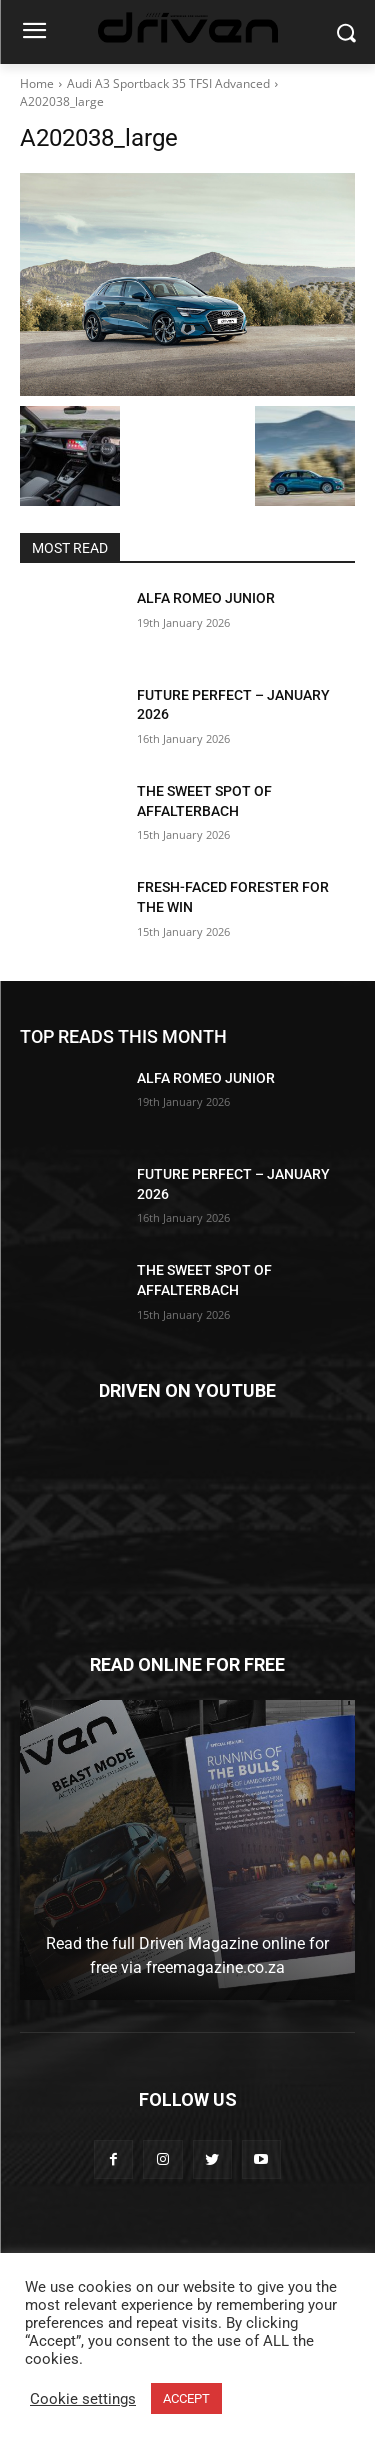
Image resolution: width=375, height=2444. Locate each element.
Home (37, 83)
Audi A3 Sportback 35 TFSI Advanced (168, 83)
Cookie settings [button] (83, 2399)
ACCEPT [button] (186, 2398)
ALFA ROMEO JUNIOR (206, 598)
